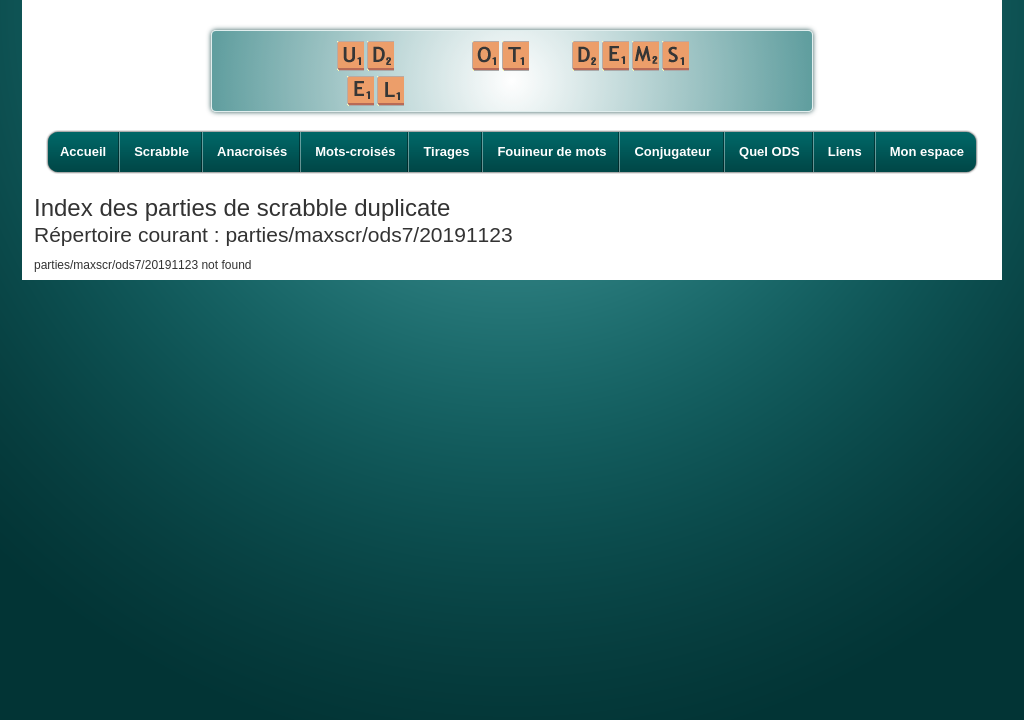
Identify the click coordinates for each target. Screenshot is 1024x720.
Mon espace (927, 151)
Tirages (446, 151)
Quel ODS (769, 151)
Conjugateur (672, 151)
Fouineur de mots (551, 151)
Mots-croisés (355, 151)
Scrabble (161, 151)
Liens (845, 151)
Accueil (83, 151)
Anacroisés (252, 151)
